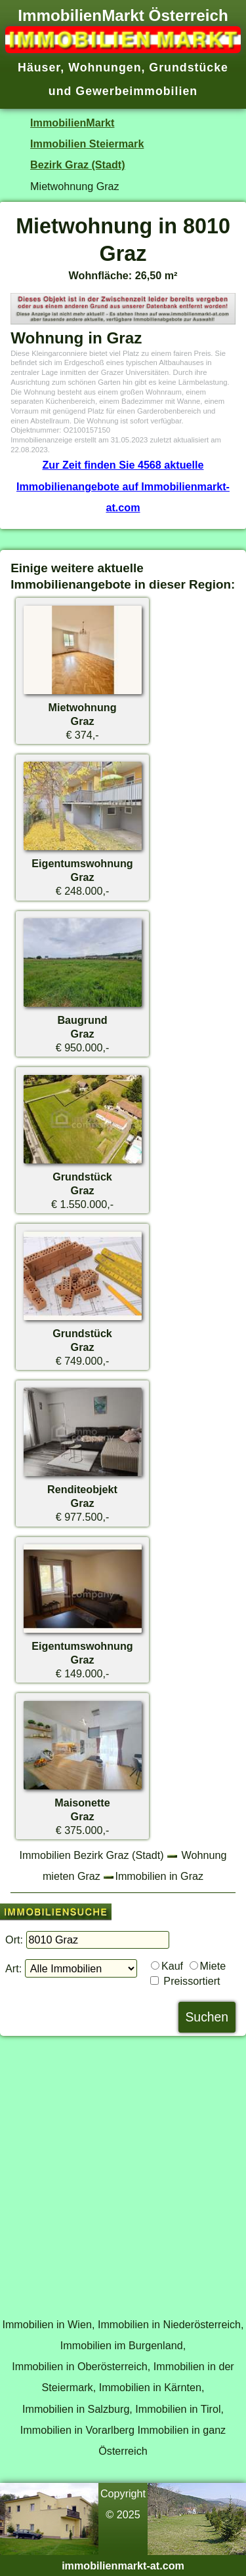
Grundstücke (188, 67)
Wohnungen (104, 67)
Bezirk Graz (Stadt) (77, 164)
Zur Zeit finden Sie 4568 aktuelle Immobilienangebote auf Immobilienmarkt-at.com (123, 486)
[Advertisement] (123, 2169)
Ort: (14, 1939)
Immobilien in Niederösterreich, (171, 2324)
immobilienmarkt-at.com (123, 2565)
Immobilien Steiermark (87, 143)
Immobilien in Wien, (48, 2324)
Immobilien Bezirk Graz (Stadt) (92, 1855)
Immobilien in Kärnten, (152, 2387)
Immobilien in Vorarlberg (77, 2430)
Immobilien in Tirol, (179, 2409)
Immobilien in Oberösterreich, (81, 2366)
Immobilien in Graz (159, 1876)
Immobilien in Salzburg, (77, 2409)
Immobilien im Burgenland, (123, 2345)
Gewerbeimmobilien (136, 91)
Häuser (39, 67)
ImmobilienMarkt (72, 122)
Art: (13, 1968)
